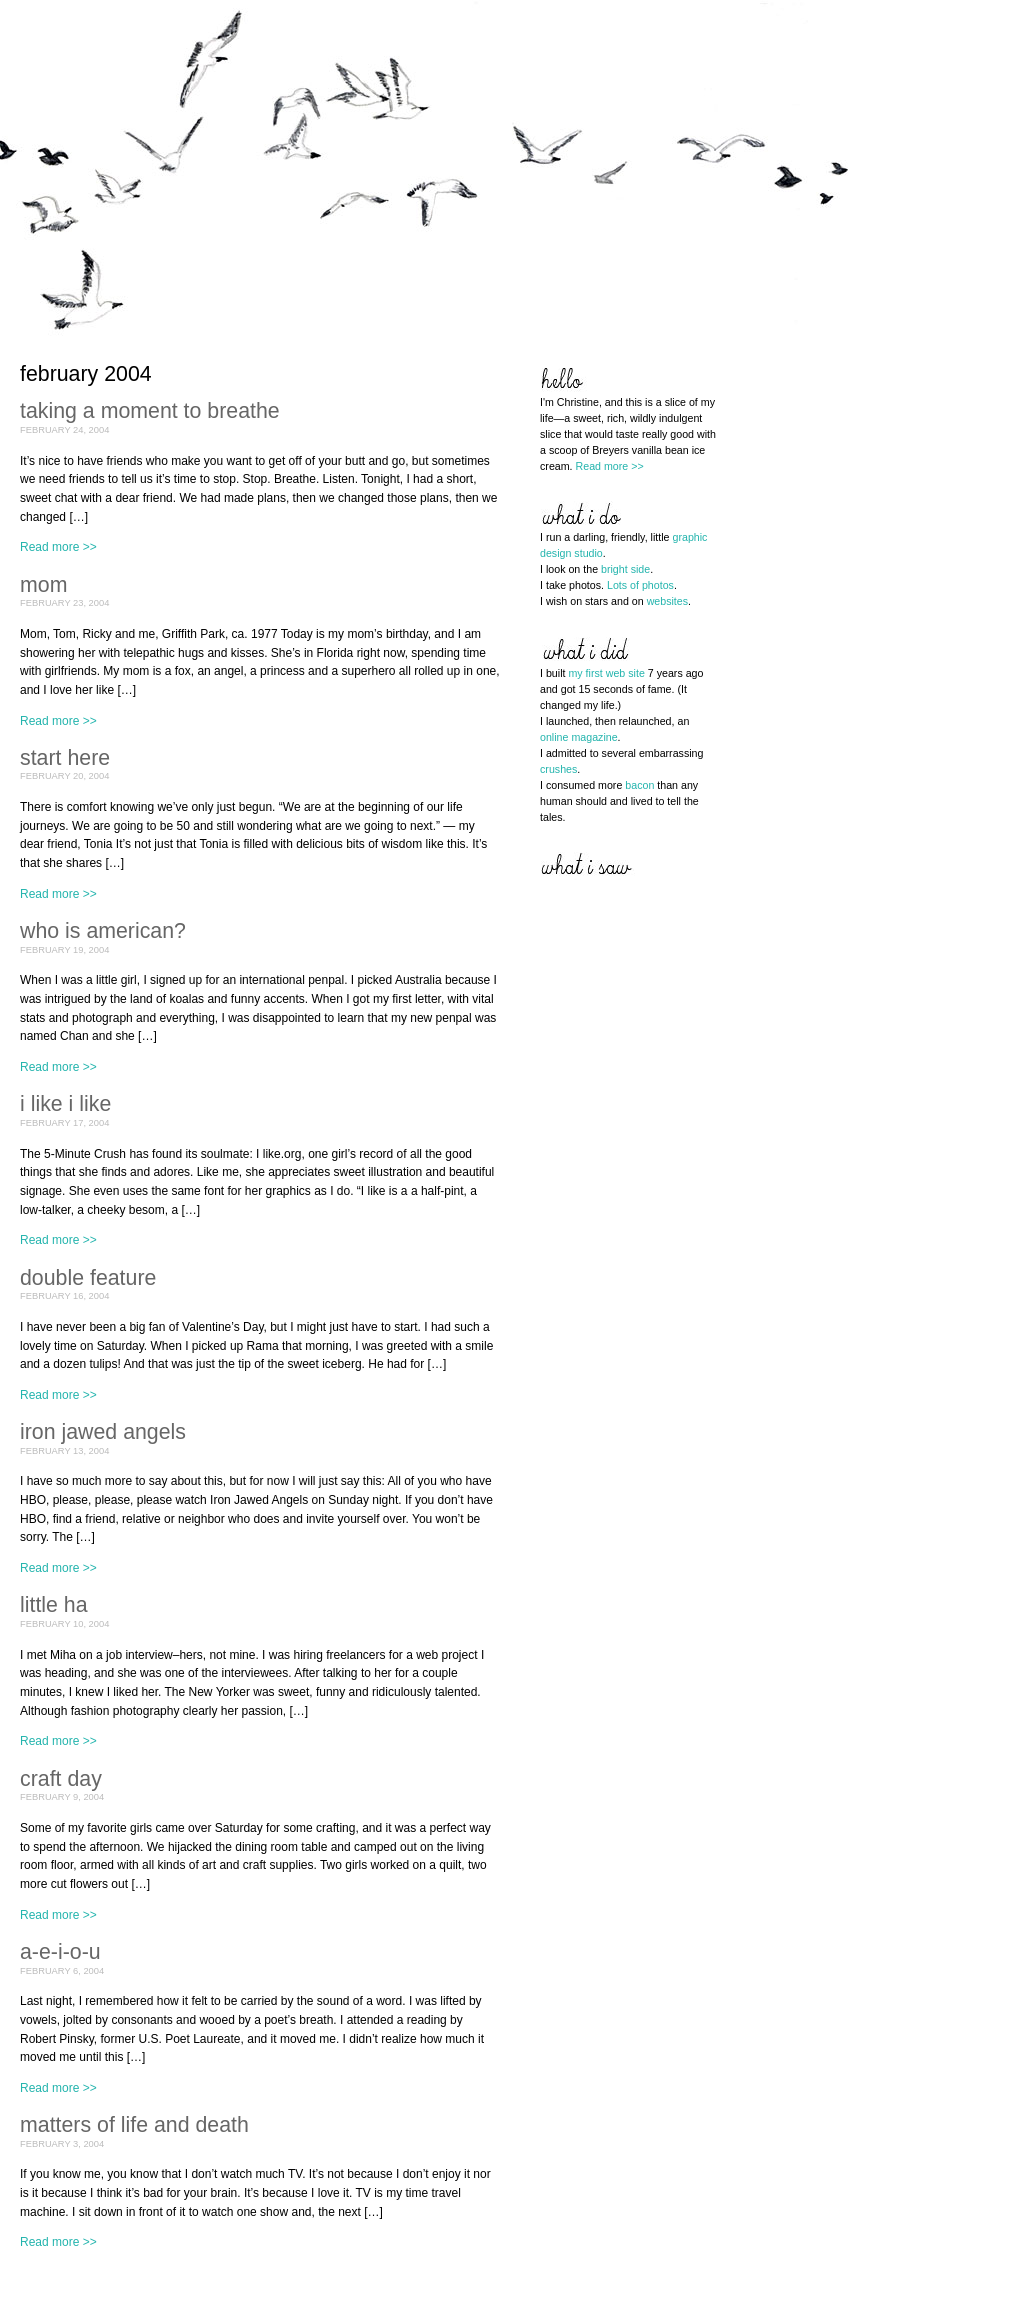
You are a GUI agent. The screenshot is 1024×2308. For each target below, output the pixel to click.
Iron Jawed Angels (103, 1432)
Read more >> (58, 547)
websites (667, 601)
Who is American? (103, 931)
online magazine (579, 737)
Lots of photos (640, 585)
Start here (65, 758)
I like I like (65, 1104)
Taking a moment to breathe (150, 411)
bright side (625, 569)
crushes (558, 769)
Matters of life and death (134, 2125)
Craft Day (61, 1779)
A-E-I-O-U (60, 1952)
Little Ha (54, 1605)
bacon (639, 785)
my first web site (606, 673)
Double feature (88, 1278)
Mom (43, 585)
